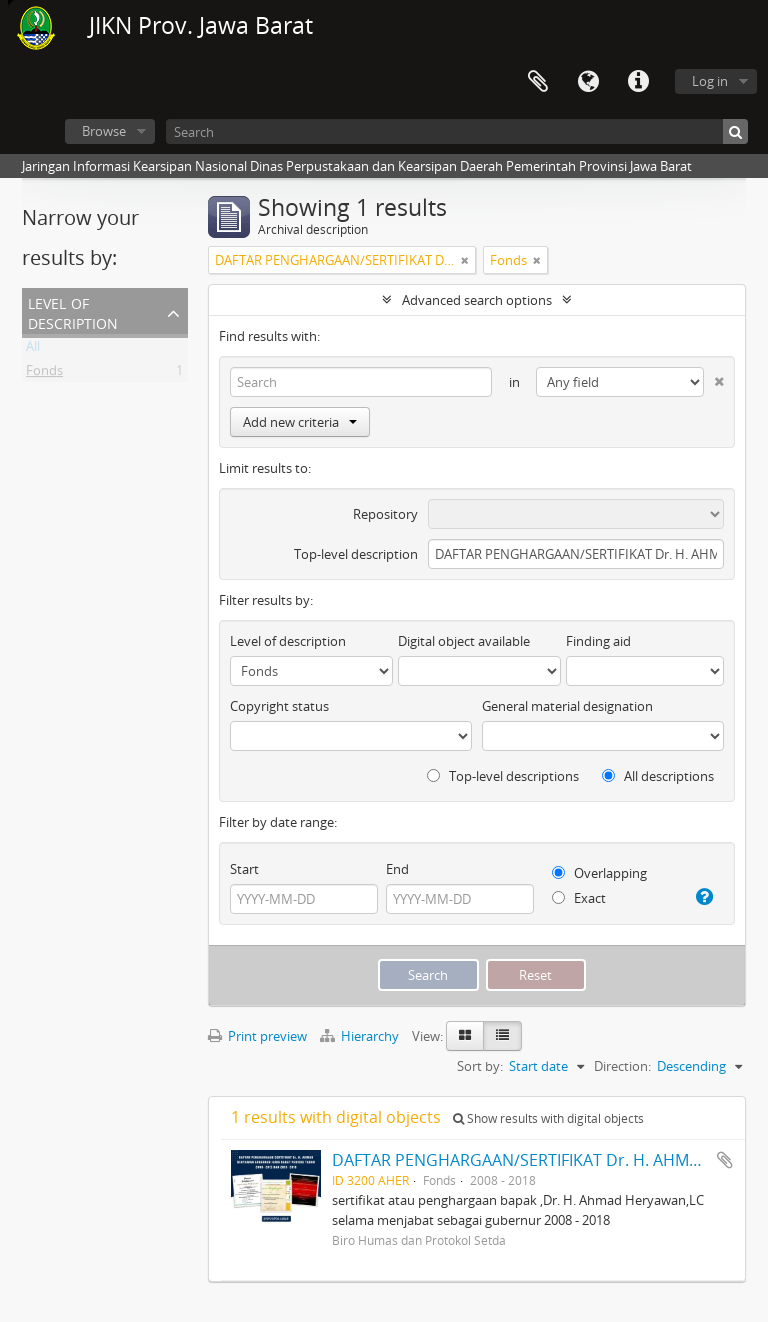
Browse (104, 131)
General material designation (567, 706)
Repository (385, 514)
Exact (579, 898)
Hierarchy (361, 1036)
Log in (710, 81)
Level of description (73, 311)
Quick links (638, 82)
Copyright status (279, 706)
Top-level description (356, 554)
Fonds (44, 374)
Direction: (622, 1066)
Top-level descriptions (503, 776)
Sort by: (480, 1066)
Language (588, 82)
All (33, 350)
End (397, 869)
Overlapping (599, 873)
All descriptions (658, 776)
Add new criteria (300, 422)
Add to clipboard (725, 1160)
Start (244, 869)
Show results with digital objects (548, 1118)
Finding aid (598, 641)
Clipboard (538, 82)
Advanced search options (477, 300)
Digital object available (464, 641)
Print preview (257, 1036)
